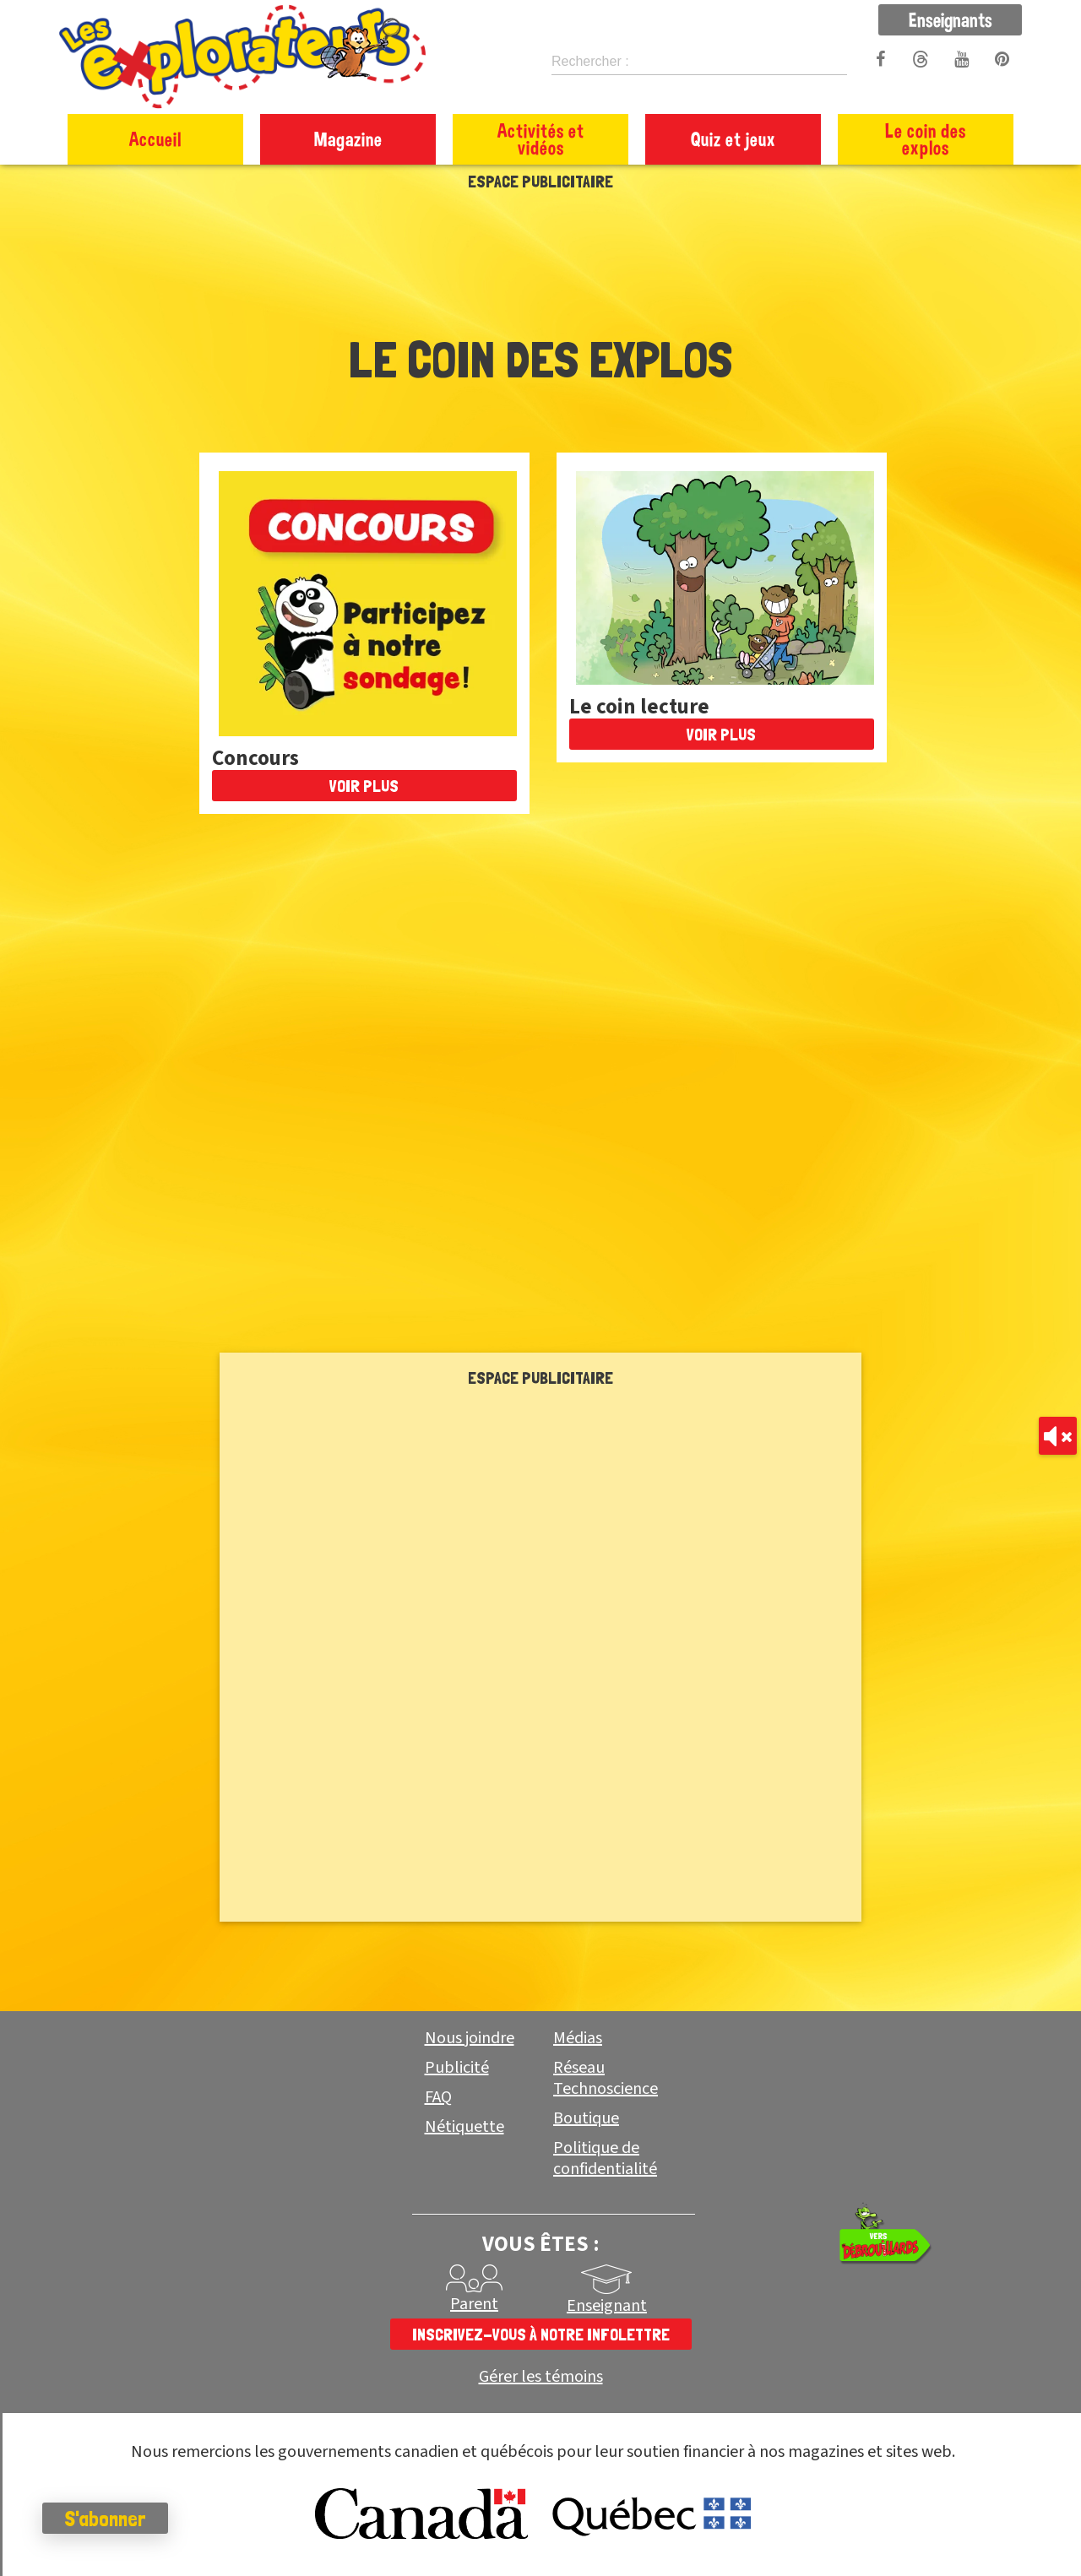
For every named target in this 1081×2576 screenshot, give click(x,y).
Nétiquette (464, 2127)
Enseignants (950, 19)
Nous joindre (469, 2038)
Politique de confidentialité (605, 2158)
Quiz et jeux (733, 139)
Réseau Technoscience (605, 2078)
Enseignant (607, 2306)
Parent (474, 2304)
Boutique (586, 2118)
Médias (577, 2038)
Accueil (155, 139)
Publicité (457, 2068)
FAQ (438, 2097)
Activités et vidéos (540, 139)
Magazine (348, 139)
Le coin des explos (925, 139)
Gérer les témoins (541, 2377)
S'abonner (105, 2518)
